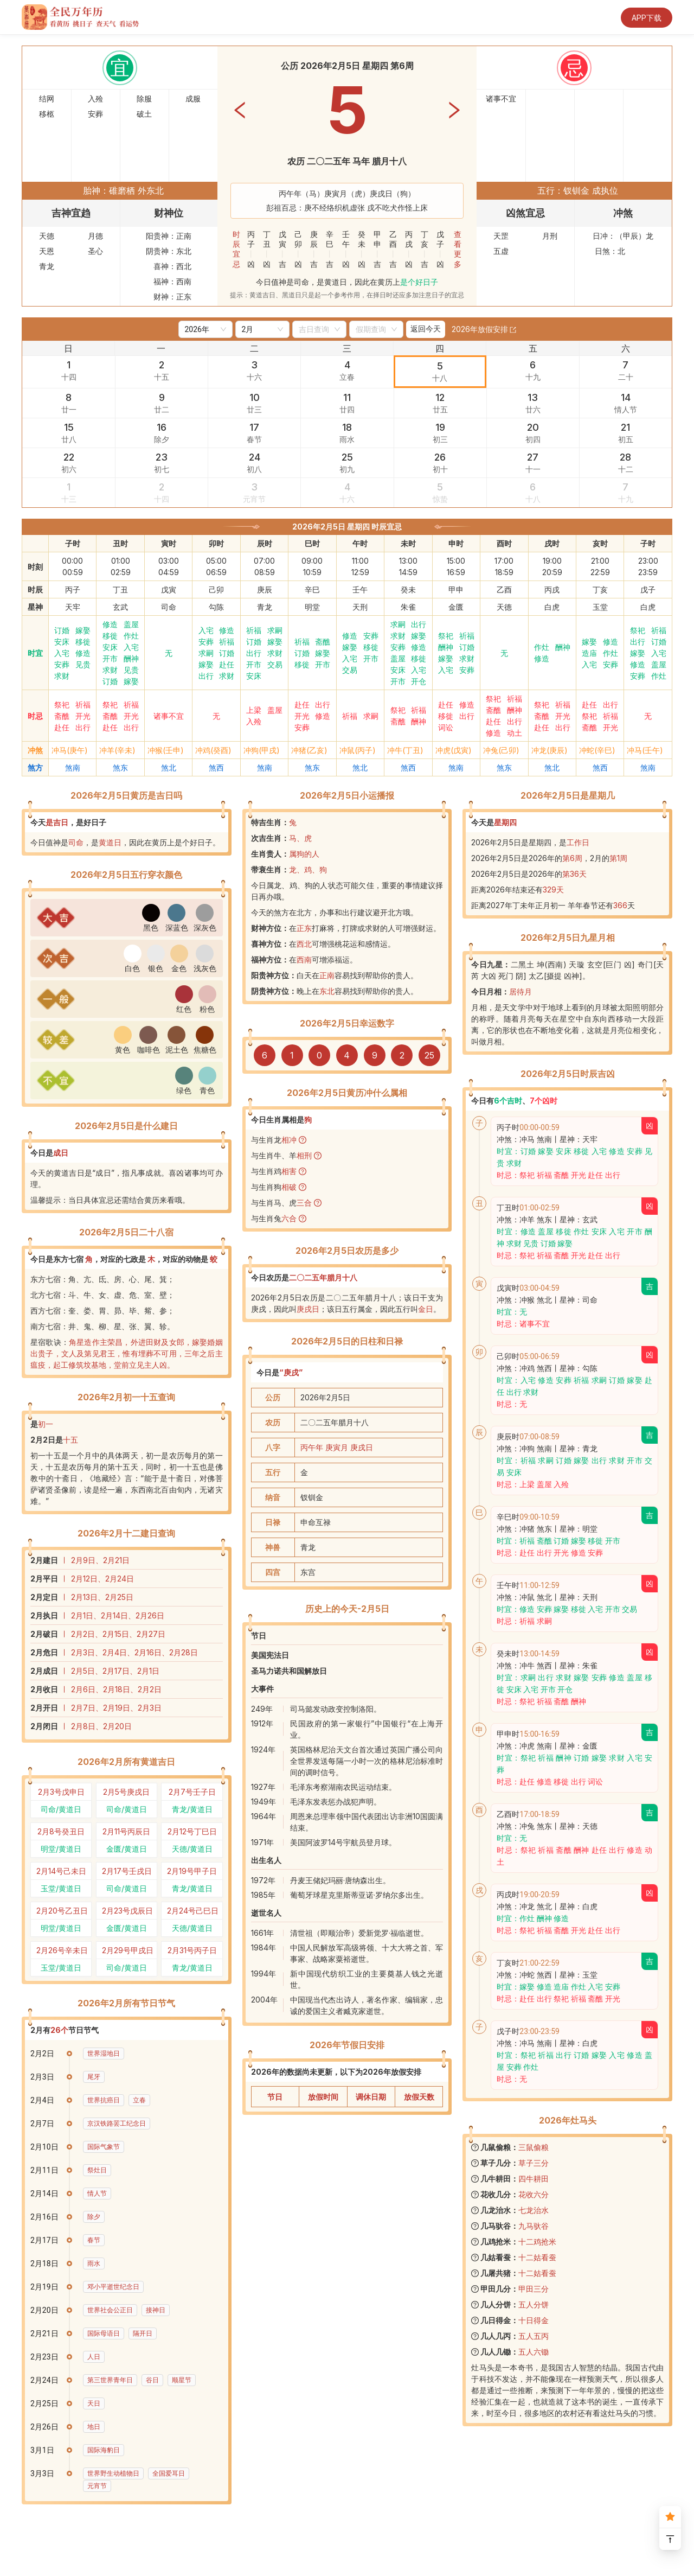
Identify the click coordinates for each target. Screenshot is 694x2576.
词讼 (445, 727)
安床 (61, 641)
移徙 (83, 641)
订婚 (61, 630)
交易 (274, 664)
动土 (514, 732)
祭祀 (445, 635)
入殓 (253, 721)
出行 (206, 675)
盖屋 (131, 624)
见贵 (83, 664)
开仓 (418, 681)
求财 (61, 675)
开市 (110, 658)
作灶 (131, 635)
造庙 (589, 653)
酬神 (131, 658)
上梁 (253, 710)
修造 (83, 653)
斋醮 (322, 641)
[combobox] (314, 329)
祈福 (226, 641)
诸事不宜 (168, 715)
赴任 (226, 664)
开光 (83, 715)
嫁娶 (83, 630)
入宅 (61, 653)
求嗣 (206, 653)
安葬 (61, 664)
